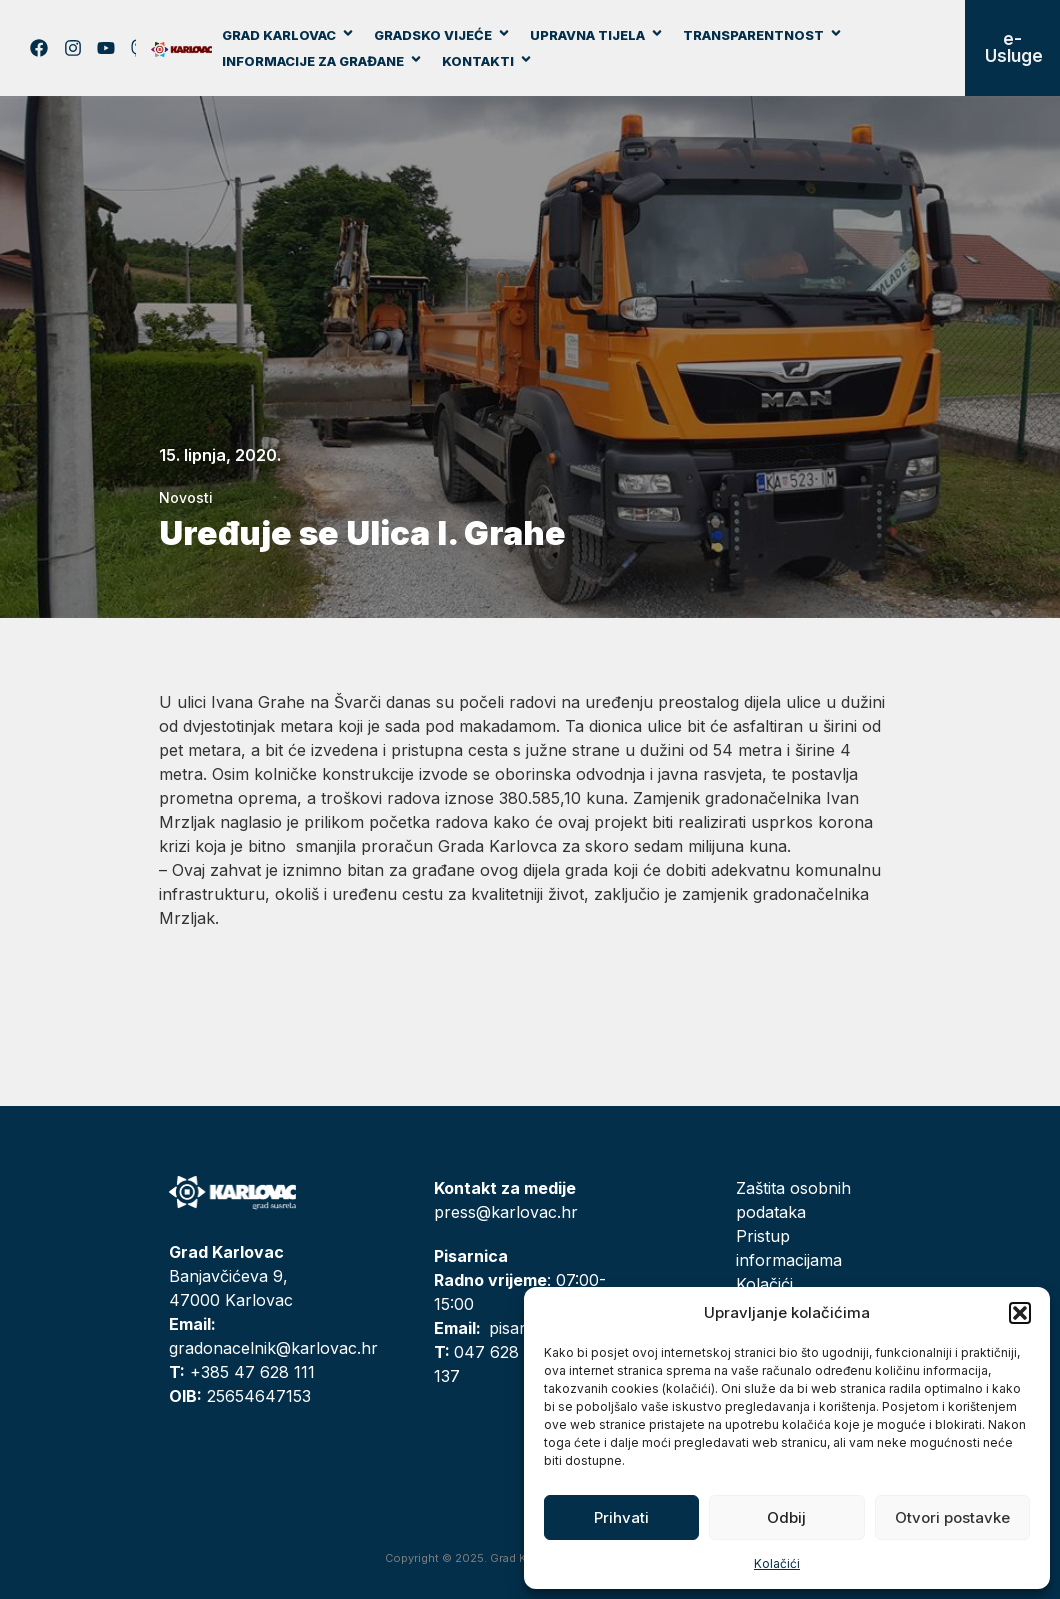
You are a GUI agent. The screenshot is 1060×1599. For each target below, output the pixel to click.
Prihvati (621, 1517)
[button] (1020, 1313)
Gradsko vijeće (442, 35)
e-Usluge (1014, 47)
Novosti (186, 497)
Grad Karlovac (288, 35)
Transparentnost (763, 35)
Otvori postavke (952, 1517)
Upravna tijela (597, 35)
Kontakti (487, 61)
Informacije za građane (322, 61)
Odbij (786, 1517)
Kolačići (777, 1563)
